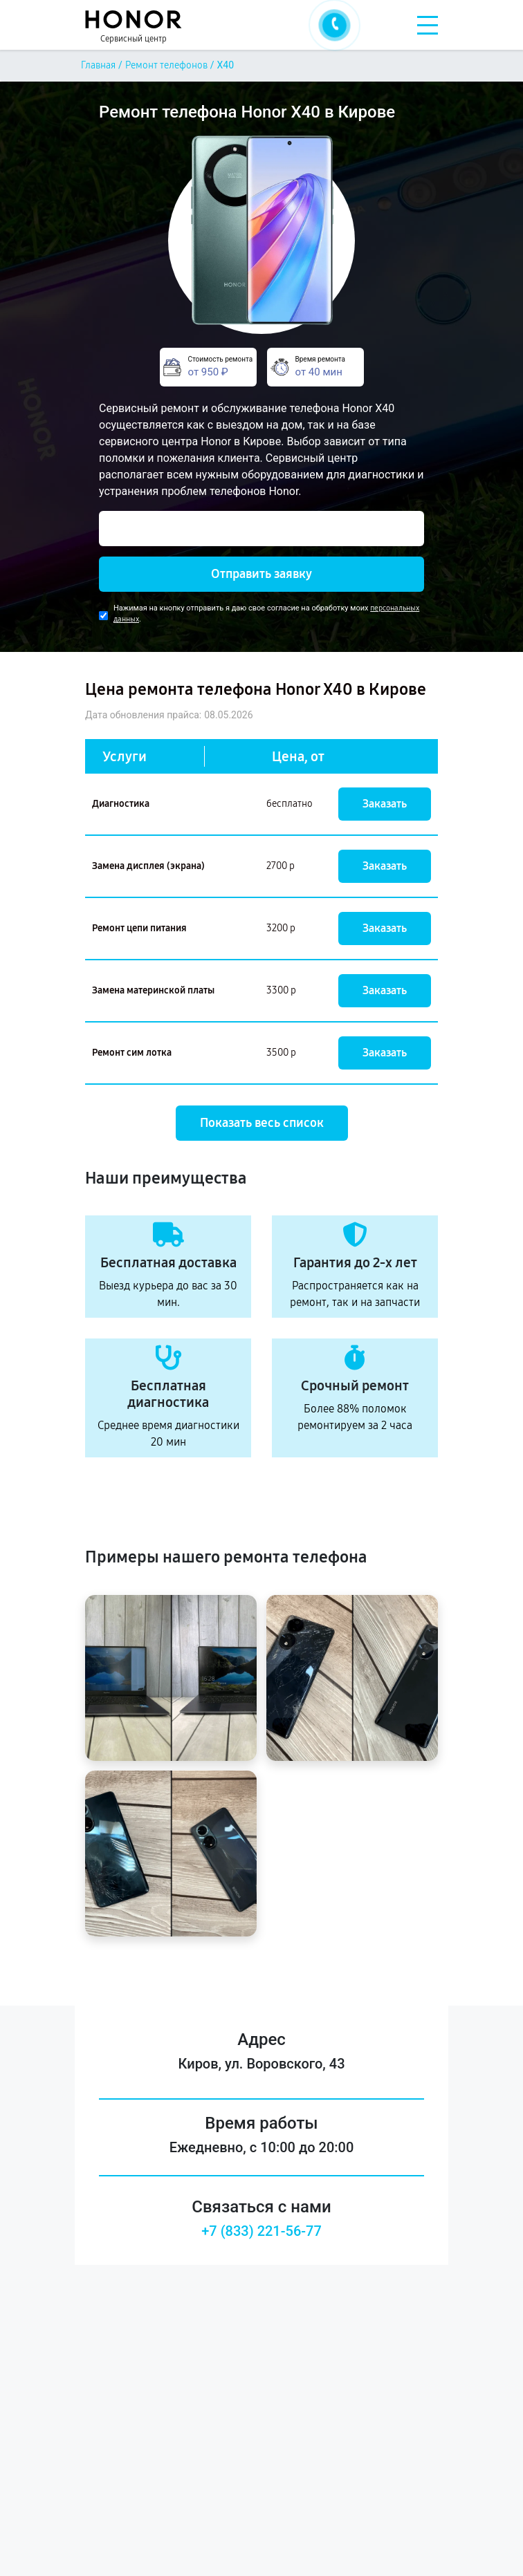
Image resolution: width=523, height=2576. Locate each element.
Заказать (385, 803)
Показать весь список (262, 1122)
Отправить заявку (261, 573)
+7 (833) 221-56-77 (261, 2231)
